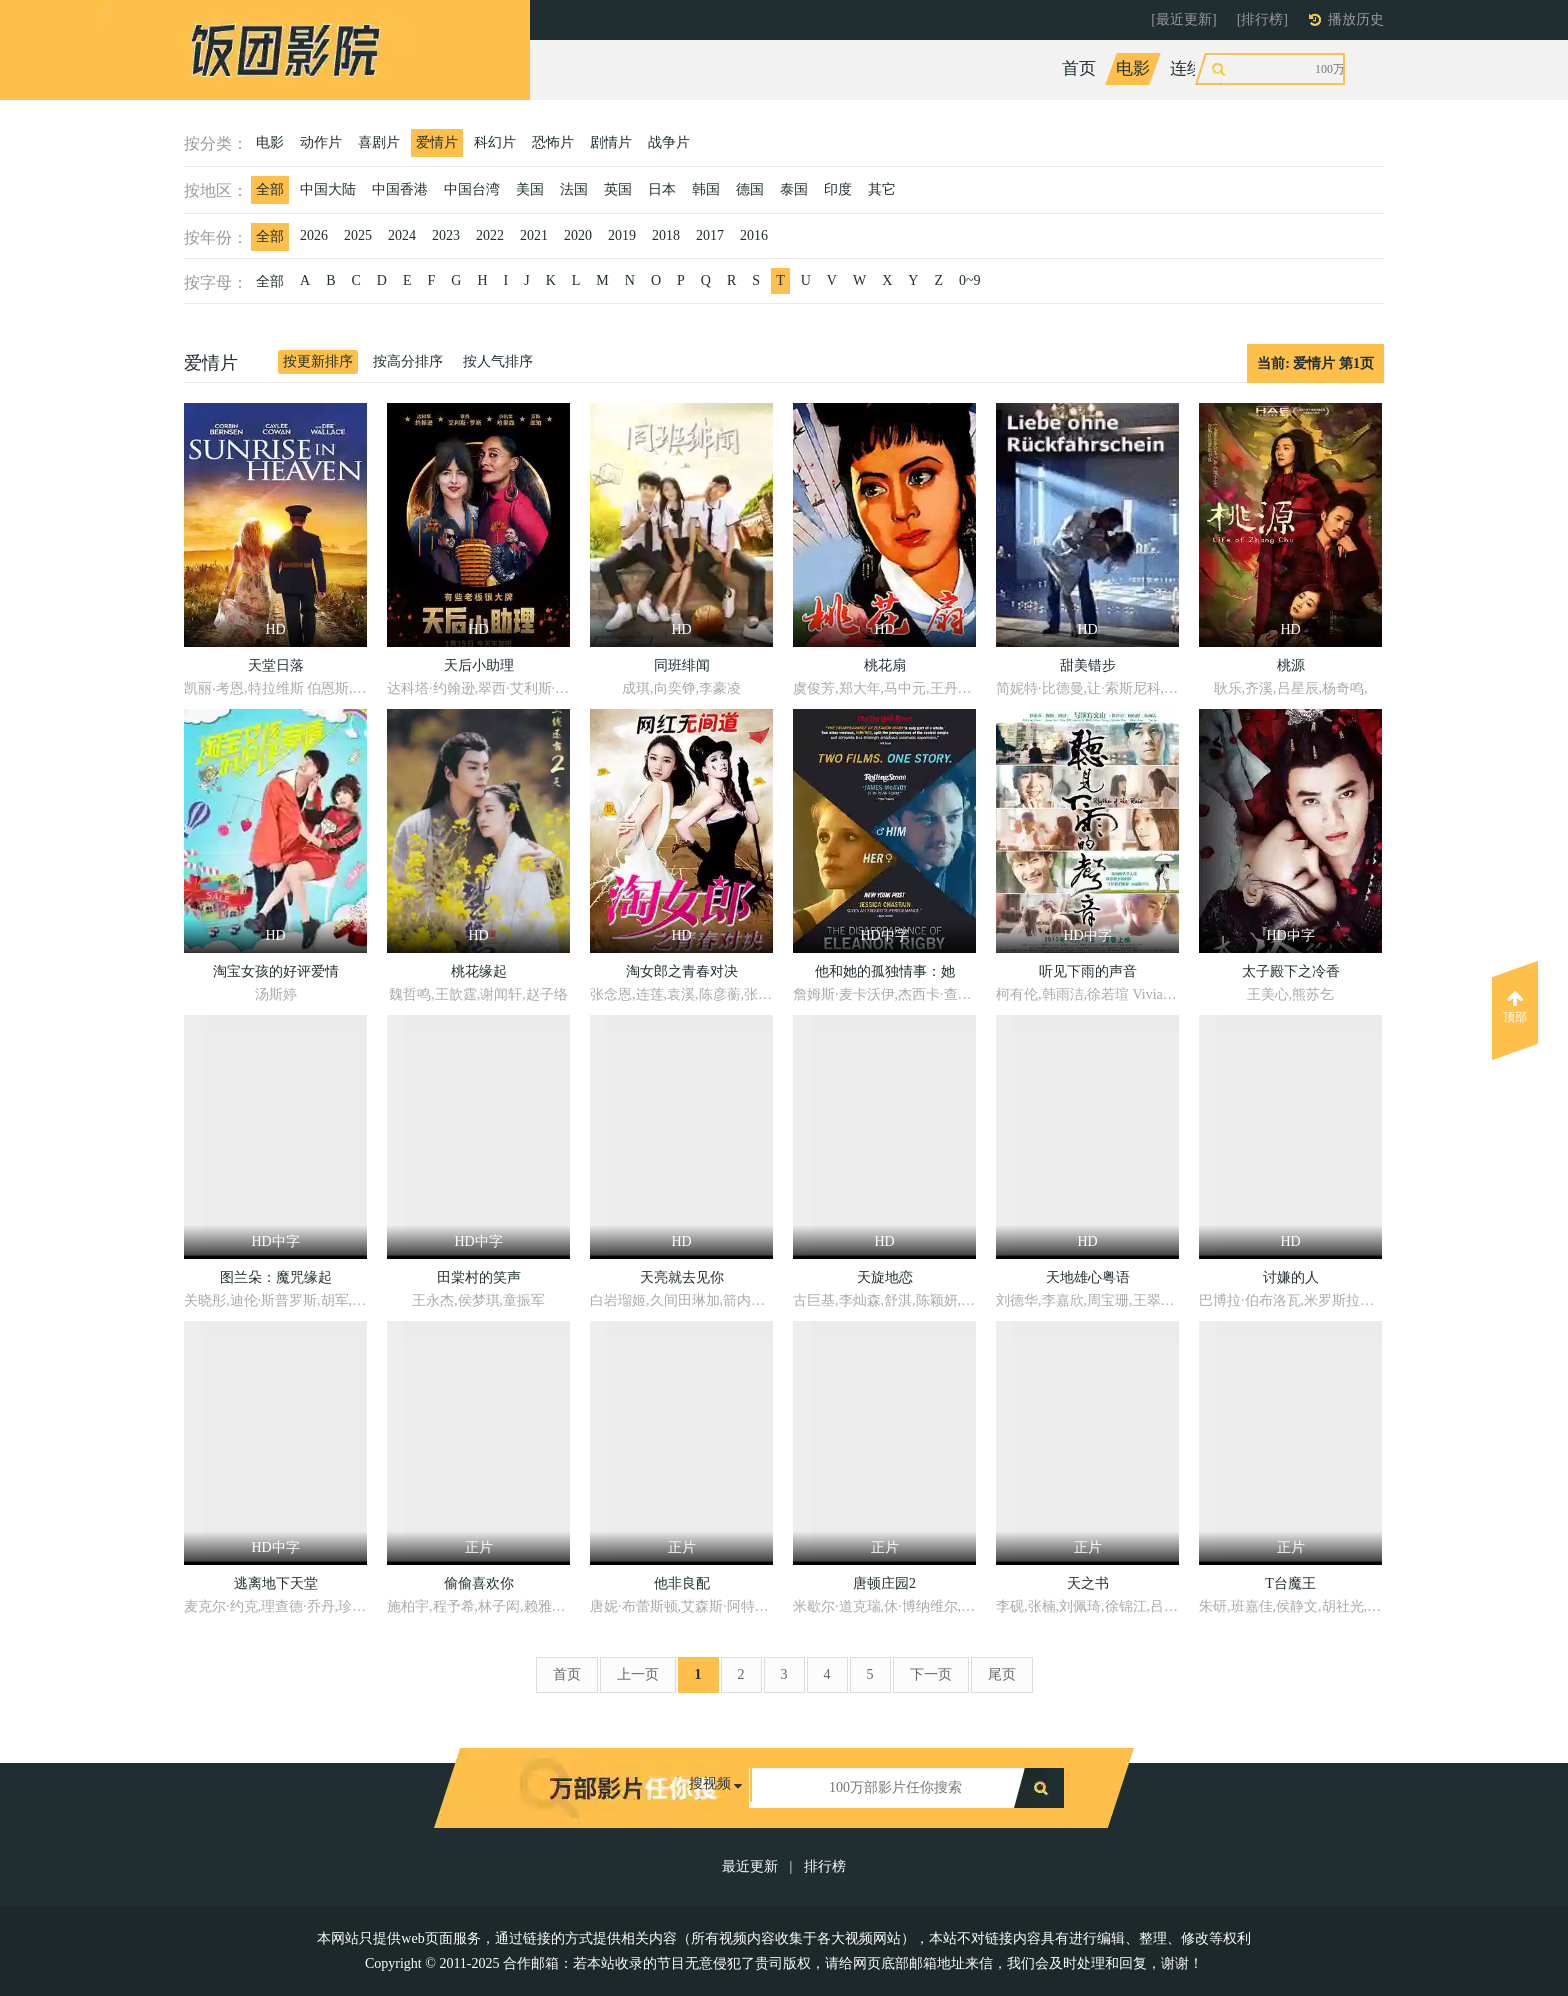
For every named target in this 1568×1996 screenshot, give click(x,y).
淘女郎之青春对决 (682, 971)
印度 (838, 189)
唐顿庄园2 (884, 1583)
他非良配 (682, 1583)
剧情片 (611, 142)
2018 (666, 235)
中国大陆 (328, 189)
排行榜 (825, 1866)
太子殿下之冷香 (1291, 971)
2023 (446, 235)
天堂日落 (276, 665)
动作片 (321, 142)
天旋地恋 (885, 1277)
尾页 (1002, 1674)
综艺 (1258, 68)
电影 (1133, 68)
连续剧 (1195, 68)
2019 (622, 235)
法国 (574, 189)
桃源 (1291, 665)
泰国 (794, 189)
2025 (358, 235)
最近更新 (750, 1866)
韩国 (706, 189)
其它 (882, 189)
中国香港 (400, 189)
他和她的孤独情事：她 (885, 971)
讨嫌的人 (1291, 1277)
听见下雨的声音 (1088, 971)
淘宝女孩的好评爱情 (276, 971)
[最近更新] (1183, 19)
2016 (754, 235)
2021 (534, 235)
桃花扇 (885, 665)
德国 (750, 189)
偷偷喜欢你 (479, 1583)
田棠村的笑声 (479, 1277)
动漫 (1312, 68)
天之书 (1088, 1583)
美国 (530, 189)
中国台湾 (472, 189)
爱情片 (437, 142)
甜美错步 (1088, 665)
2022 (490, 235)
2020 (578, 235)
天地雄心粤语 (1088, 1277)
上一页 (638, 1674)
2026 (314, 235)
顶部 (1515, 1007)
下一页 (931, 1674)
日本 (662, 189)
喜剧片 (379, 142)
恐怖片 (553, 142)
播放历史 (1356, 19)
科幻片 (495, 142)
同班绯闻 (682, 665)
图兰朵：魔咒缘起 (276, 1277)
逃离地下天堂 (276, 1583)
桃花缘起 (479, 971)
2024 (402, 235)
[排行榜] (1262, 19)
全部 (270, 189)
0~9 (970, 280)
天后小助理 (479, 665)
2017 (710, 235)
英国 (618, 189)
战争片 (669, 142)
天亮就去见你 (682, 1277)
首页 (1079, 68)
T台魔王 (1290, 1583)
